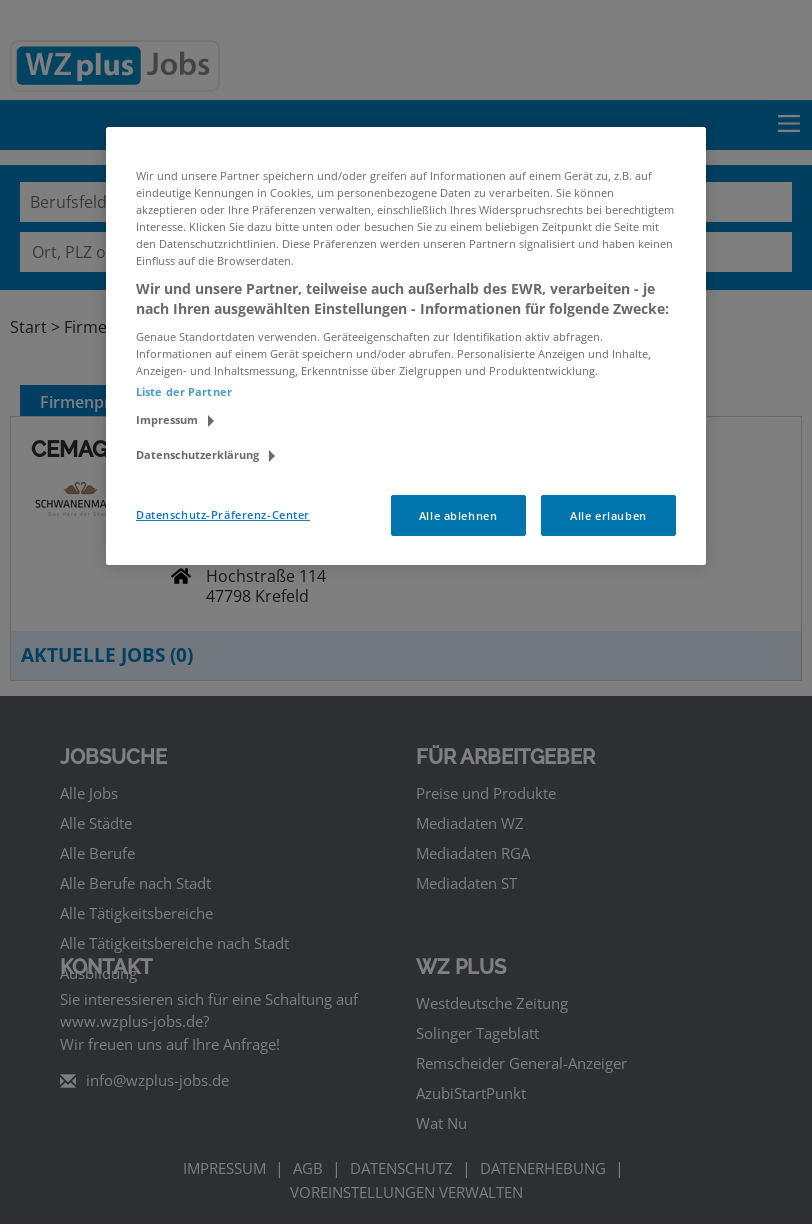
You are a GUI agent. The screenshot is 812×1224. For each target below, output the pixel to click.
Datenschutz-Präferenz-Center (223, 513)
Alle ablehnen (458, 514)
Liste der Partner (184, 391)
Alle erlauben (608, 514)
